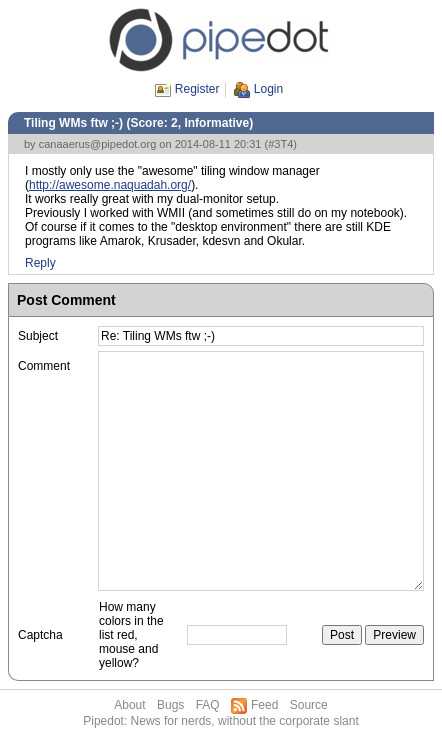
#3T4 (280, 144)
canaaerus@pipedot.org (98, 144)
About (129, 705)
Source (309, 705)
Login (268, 89)
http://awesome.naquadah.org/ (110, 185)
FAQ (208, 705)
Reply (40, 263)
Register (197, 89)
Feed (264, 705)
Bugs (170, 705)
